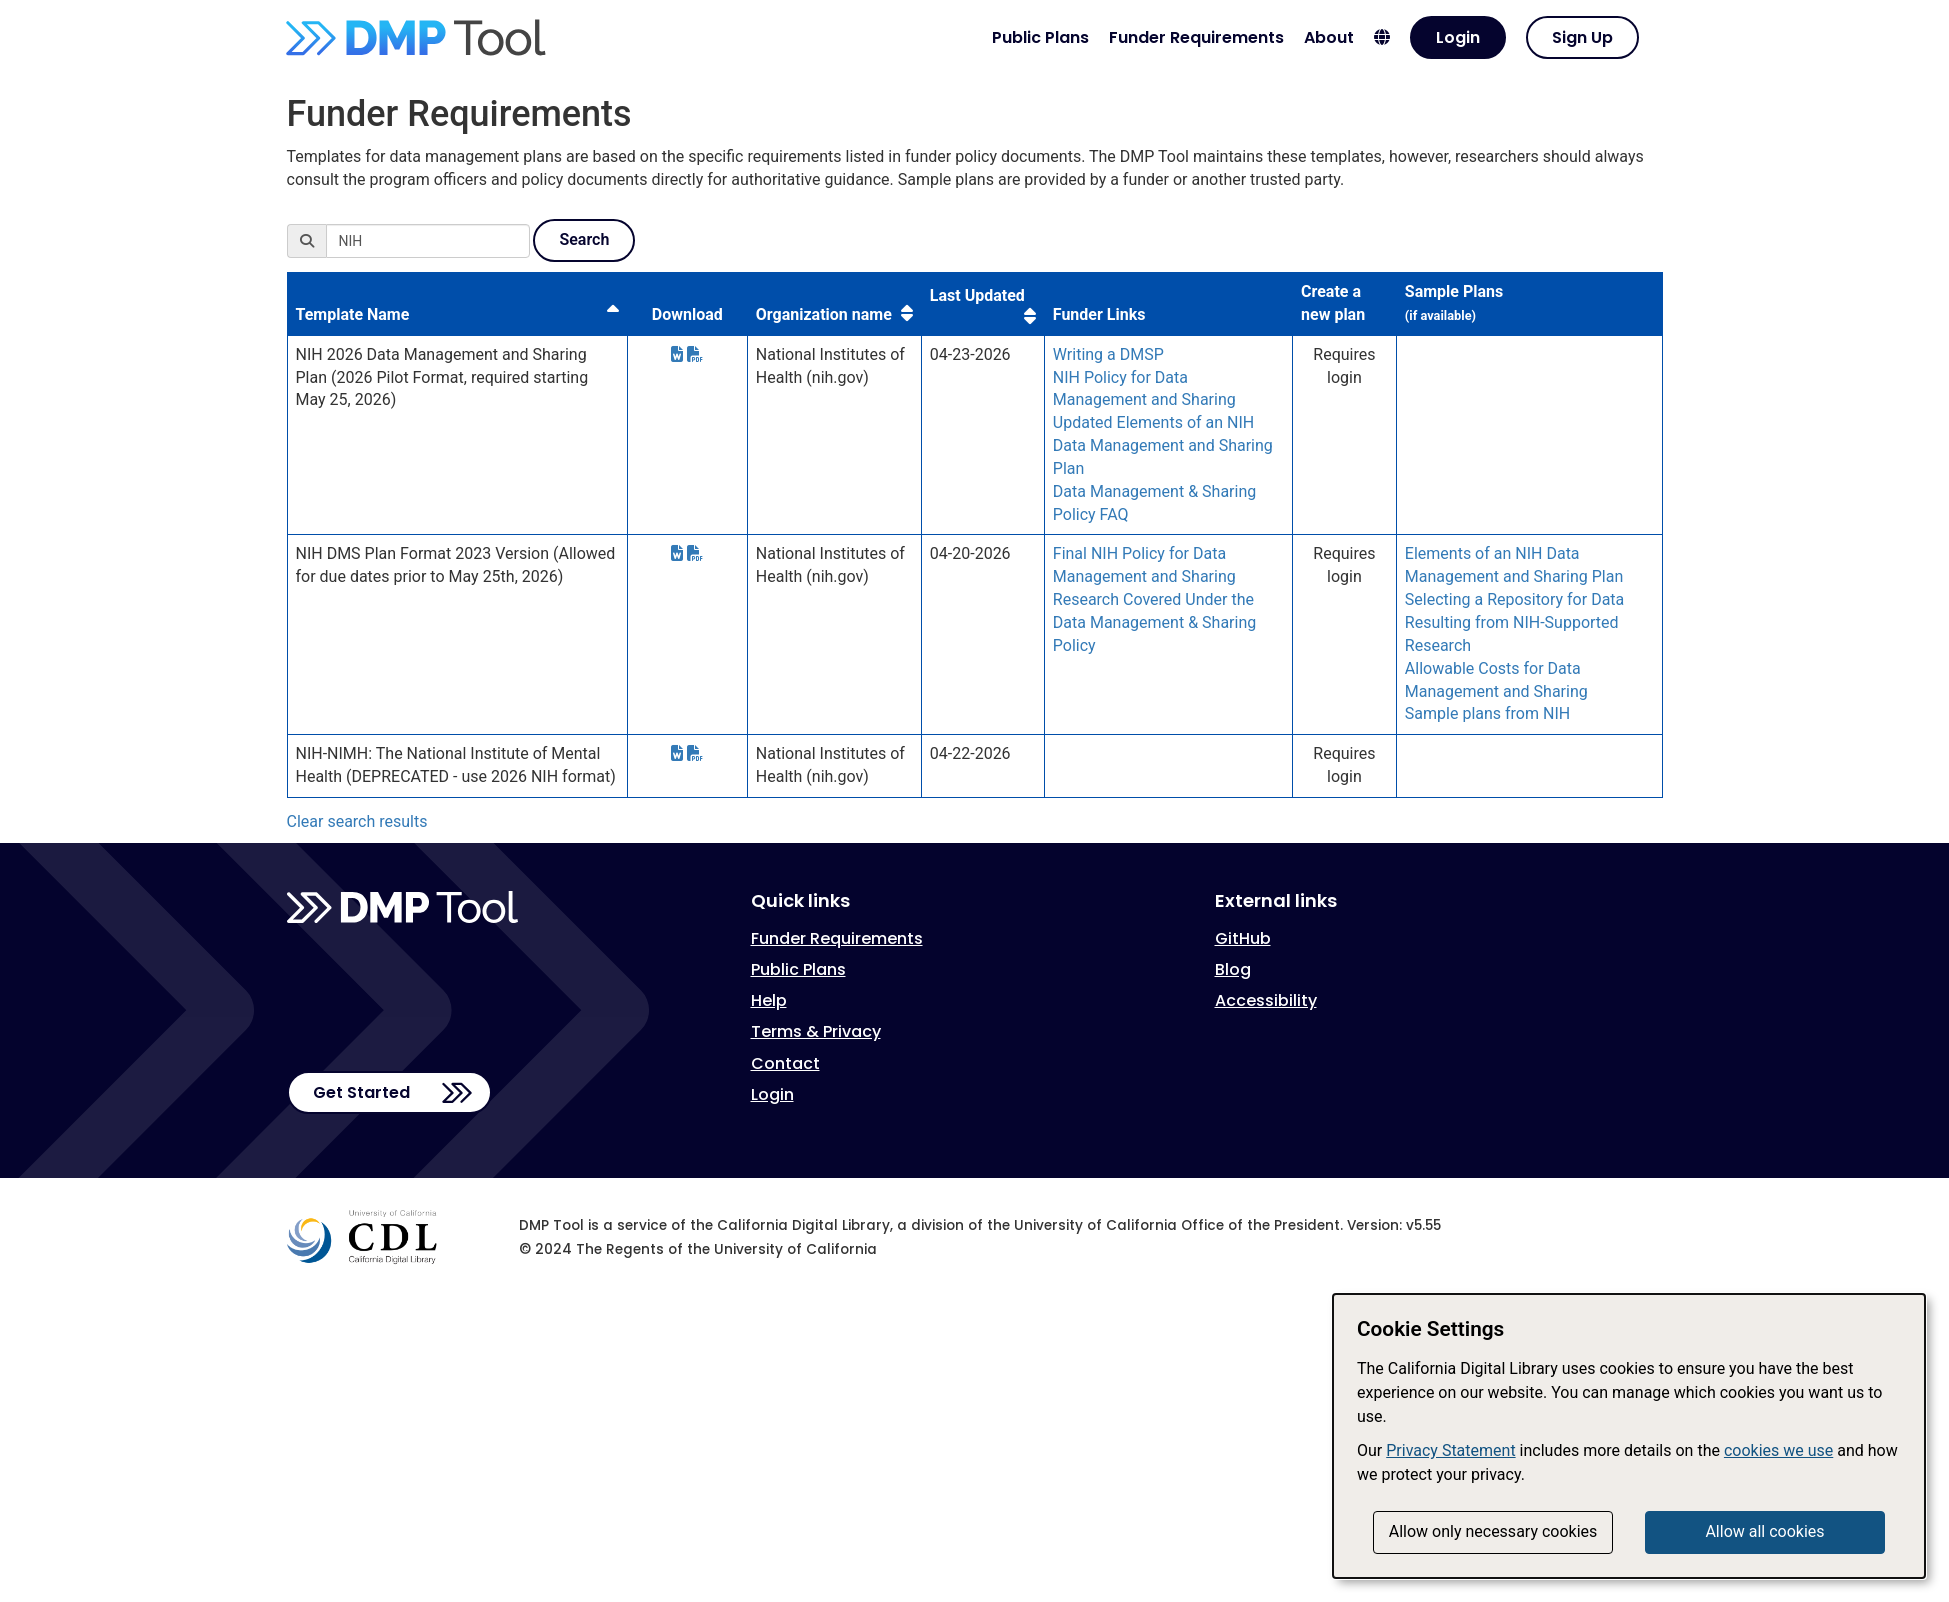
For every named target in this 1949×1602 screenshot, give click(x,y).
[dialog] (1629, 1436)
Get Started (361, 1092)
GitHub (1243, 938)
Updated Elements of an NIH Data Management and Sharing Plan (1163, 445)
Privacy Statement (1450, 1450)
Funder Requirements (1196, 37)
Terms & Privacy (816, 1031)
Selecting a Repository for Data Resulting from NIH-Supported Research (1514, 622)
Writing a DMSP (1108, 354)
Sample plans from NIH (1487, 713)
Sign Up (1582, 37)
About (1329, 37)
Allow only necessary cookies (1493, 1531)
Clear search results (357, 821)
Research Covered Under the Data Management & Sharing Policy (1154, 622)
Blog (1233, 969)
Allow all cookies (1764, 1531)
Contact (785, 1063)
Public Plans (1040, 37)
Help (769, 1000)
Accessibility (1266, 1000)
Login (1458, 37)
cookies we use (1778, 1450)
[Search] (428, 241)
